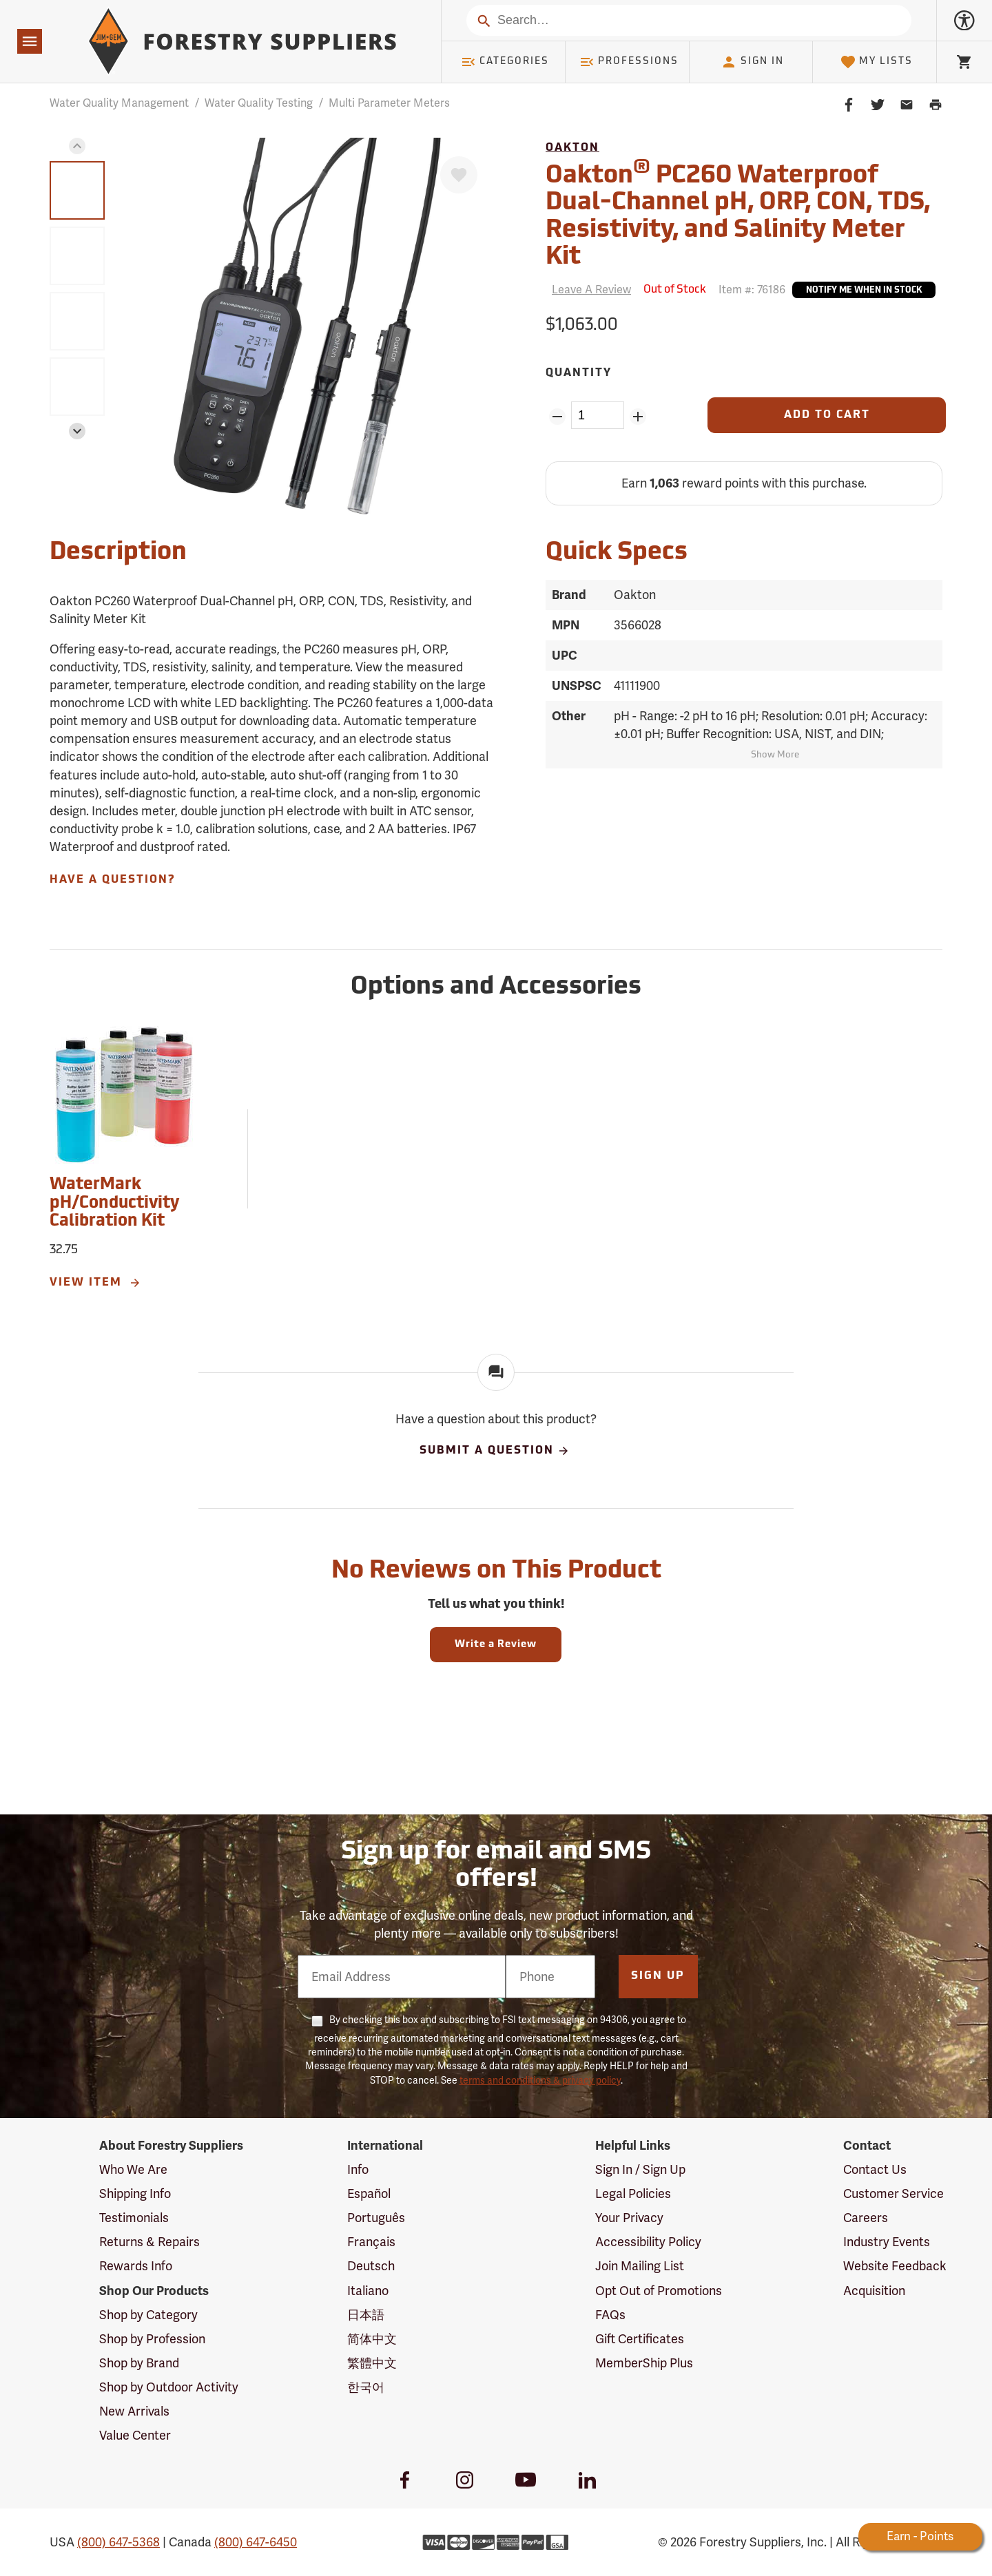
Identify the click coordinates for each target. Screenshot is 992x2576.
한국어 (365, 2387)
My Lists (876, 62)
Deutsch (371, 2266)
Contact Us (875, 2169)
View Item (96, 1283)
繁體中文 (372, 2363)
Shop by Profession (152, 2339)
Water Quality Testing (259, 103)
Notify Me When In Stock (864, 290)
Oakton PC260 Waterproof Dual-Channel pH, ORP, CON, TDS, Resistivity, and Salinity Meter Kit (738, 214)
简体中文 (372, 2339)
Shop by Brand (139, 2363)
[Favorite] (458, 174)
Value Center (135, 2435)
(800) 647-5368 (118, 2542)
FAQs (610, 2315)
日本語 (365, 2315)
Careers (865, 2218)
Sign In (752, 62)
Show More (775, 755)
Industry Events (886, 2242)
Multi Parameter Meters (389, 103)
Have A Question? (112, 880)
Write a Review (496, 1645)
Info (358, 2169)
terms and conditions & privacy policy (540, 2080)
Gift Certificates (639, 2339)
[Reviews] (588, 289)
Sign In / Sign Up (640, 2169)
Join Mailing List (639, 2266)
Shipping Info (135, 2193)
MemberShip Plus (644, 2363)
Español (369, 2193)
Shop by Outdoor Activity (168, 2387)
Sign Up (658, 1976)
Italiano (368, 2290)
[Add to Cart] (826, 415)
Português (376, 2218)
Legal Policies (633, 2193)
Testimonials (134, 2218)
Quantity (579, 373)
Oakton (572, 148)
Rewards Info (135, 2266)
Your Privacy (629, 2218)
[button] (77, 146)
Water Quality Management (119, 103)
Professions (629, 62)
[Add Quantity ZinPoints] (638, 416)
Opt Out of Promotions (658, 2290)
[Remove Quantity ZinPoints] (557, 416)
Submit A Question (495, 1451)
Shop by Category (148, 2315)
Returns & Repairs (149, 2242)
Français (371, 2242)
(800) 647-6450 (255, 2542)
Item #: (752, 289)
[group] (77, 190)
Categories (505, 62)
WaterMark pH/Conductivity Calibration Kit (114, 1203)
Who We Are (133, 2169)
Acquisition (874, 2290)
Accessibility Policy (648, 2242)
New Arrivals (134, 2411)
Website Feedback (895, 2266)
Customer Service (893, 2193)
